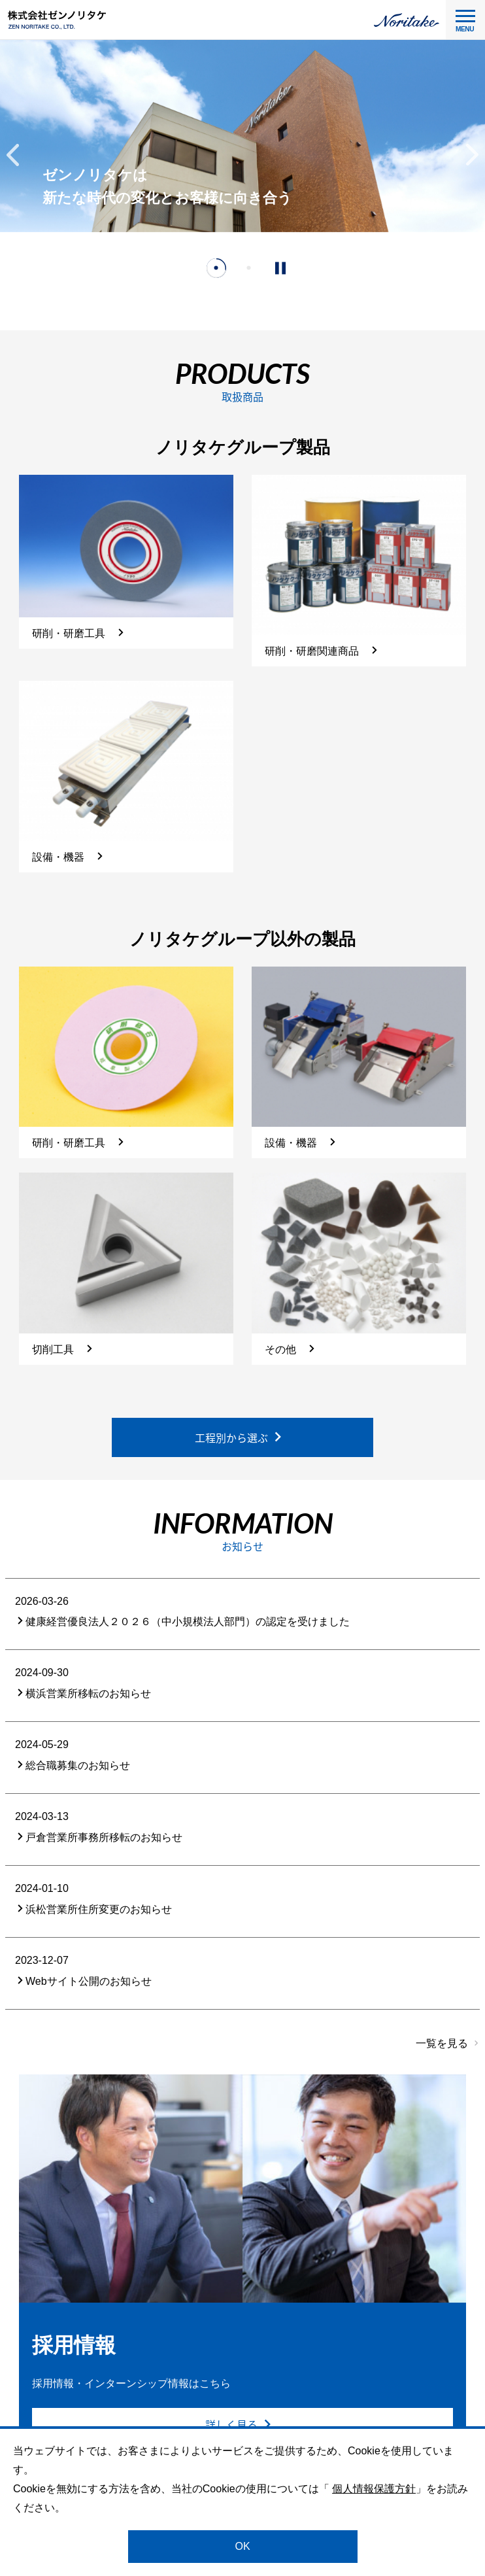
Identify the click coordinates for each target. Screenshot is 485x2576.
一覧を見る (442, 2043)
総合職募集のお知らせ (72, 1765)
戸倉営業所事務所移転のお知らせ (98, 1837)
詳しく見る (239, 2424)
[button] (13, 155)
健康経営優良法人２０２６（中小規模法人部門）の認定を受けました (182, 1621)
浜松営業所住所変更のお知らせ (93, 1909)
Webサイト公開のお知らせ (83, 1981)
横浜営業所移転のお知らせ (83, 1693)
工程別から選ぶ (239, 1437)
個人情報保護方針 (374, 2488)
